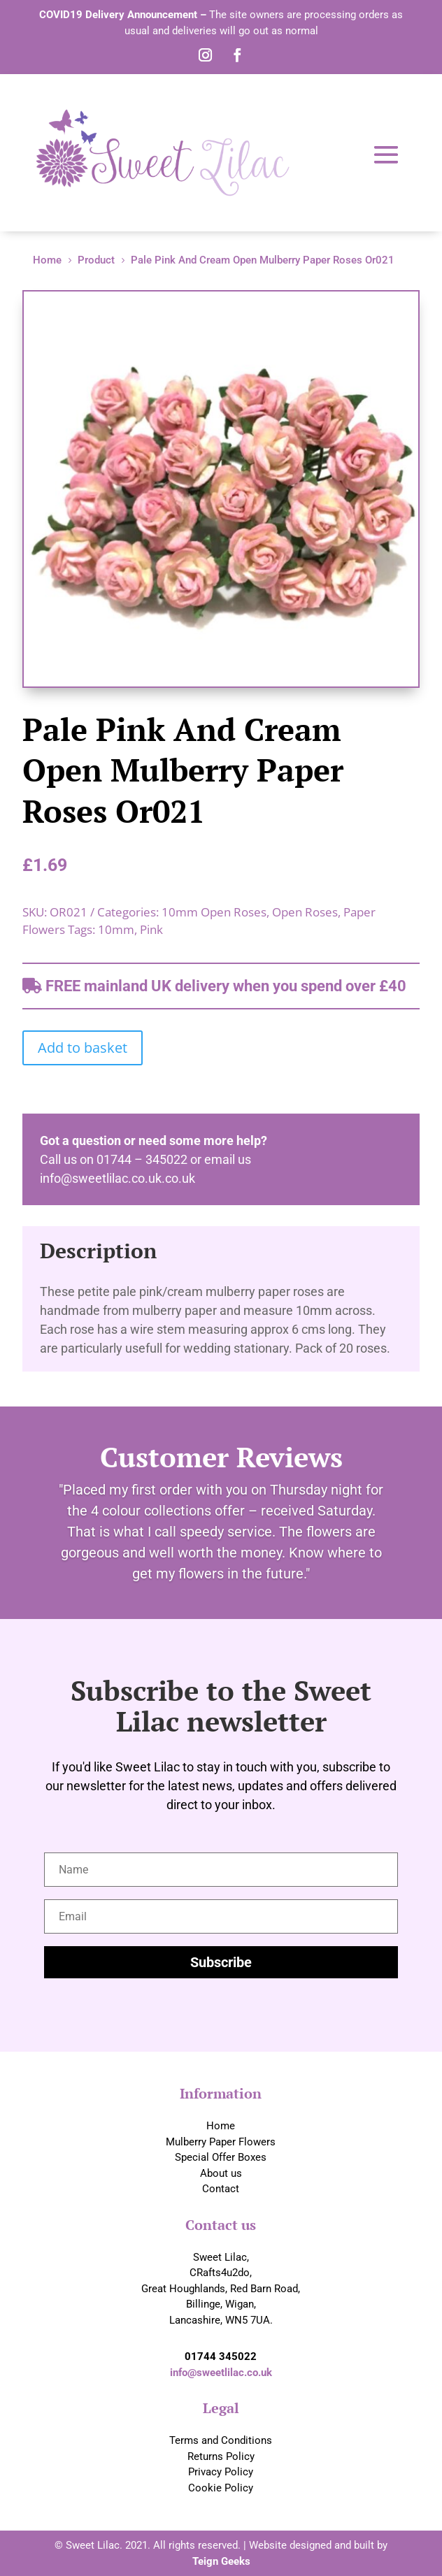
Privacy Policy (220, 2472)
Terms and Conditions (220, 2440)
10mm (116, 929)
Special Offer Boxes (220, 2157)
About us (221, 2173)
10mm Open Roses (214, 912)
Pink (151, 929)
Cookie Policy (220, 2488)
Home (220, 2126)
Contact (220, 2188)
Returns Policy (221, 2456)
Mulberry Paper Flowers (221, 2142)
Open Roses (305, 912)
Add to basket (82, 1047)
